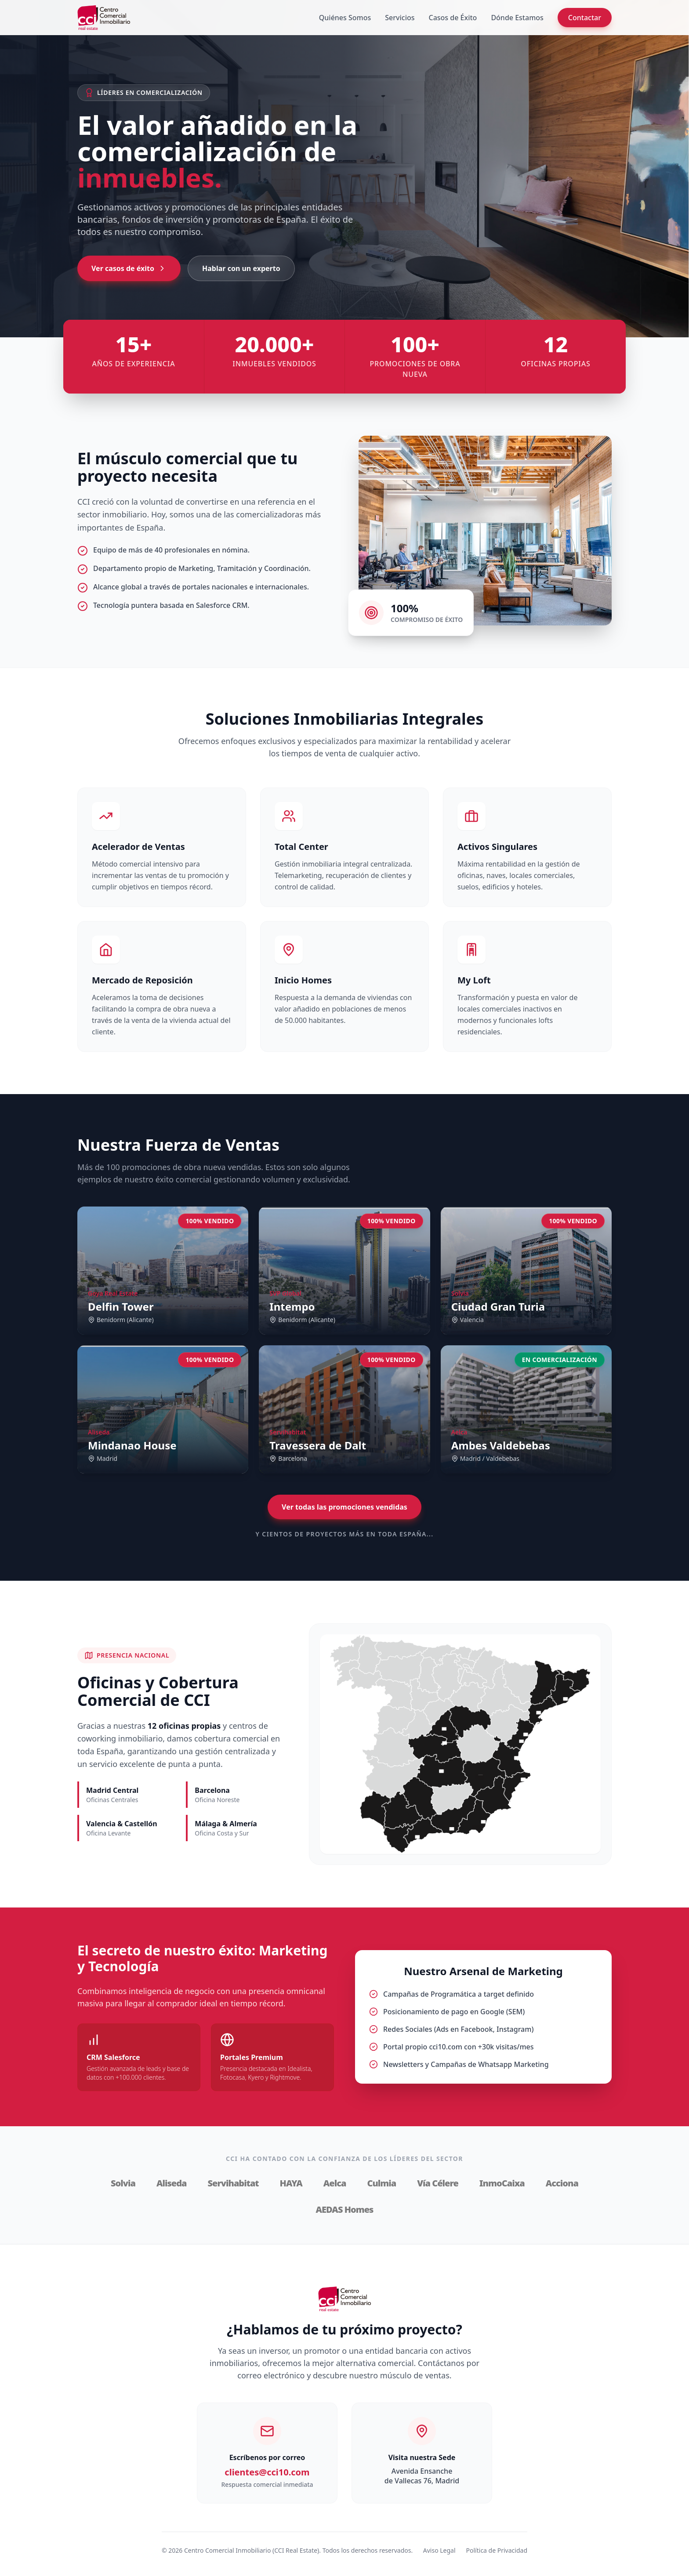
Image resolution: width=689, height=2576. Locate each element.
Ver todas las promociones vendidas (344, 1507)
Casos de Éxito (453, 17)
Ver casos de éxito (129, 268)
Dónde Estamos (517, 17)
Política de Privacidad (496, 2550)
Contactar (584, 17)
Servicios (399, 17)
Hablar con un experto (241, 268)
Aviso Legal (439, 2550)
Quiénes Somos (345, 17)
